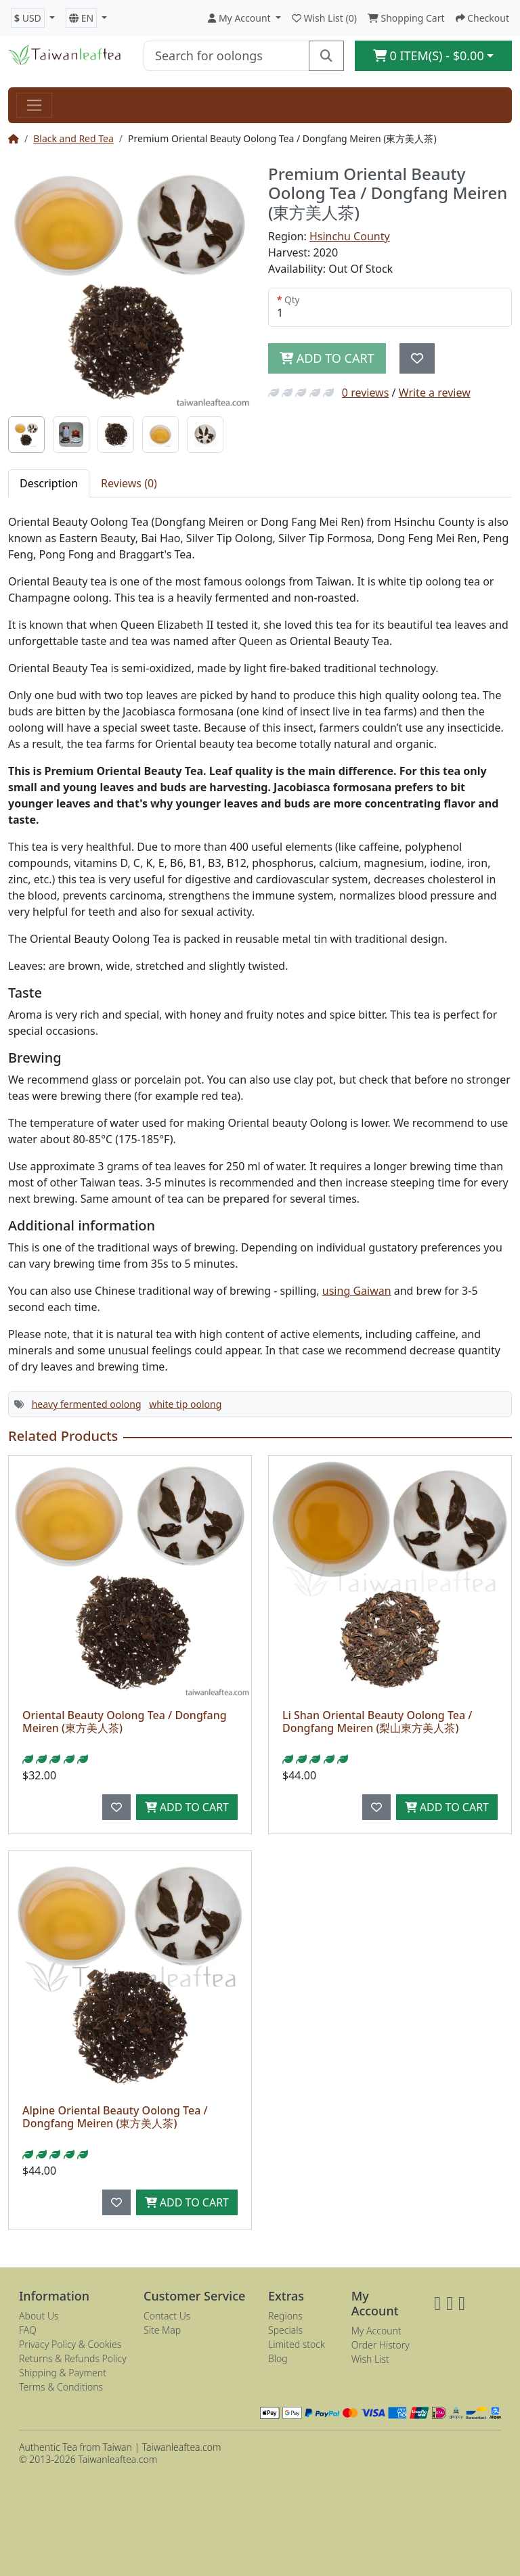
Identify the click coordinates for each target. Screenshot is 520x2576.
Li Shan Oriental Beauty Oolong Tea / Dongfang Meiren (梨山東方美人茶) (377, 1721)
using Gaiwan (356, 1290)
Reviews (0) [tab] (129, 483)
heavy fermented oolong (87, 1404)
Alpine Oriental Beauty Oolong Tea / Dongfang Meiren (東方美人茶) (115, 2117)
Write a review (435, 392)
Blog (278, 2358)
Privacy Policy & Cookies (70, 2344)
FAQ (28, 2330)
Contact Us (167, 2315)
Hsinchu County (349, 236)
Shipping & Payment (62, 2372)
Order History (380, 2344)
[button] (32, 17)
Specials (285, 2330)
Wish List (370, 2359)
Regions (285, 2315)
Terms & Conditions (61, 2386)
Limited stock (296, 2344)
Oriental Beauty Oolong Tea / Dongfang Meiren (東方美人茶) (124, 1721)
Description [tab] (49, 483)
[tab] (26, 434)
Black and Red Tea (73, 138)
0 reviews (365, 392)
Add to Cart (187, 1807)
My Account (376, 2330)
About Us (39, 2315)
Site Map (162, 2330)
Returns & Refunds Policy (73, 2358)
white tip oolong (185, 1404)
